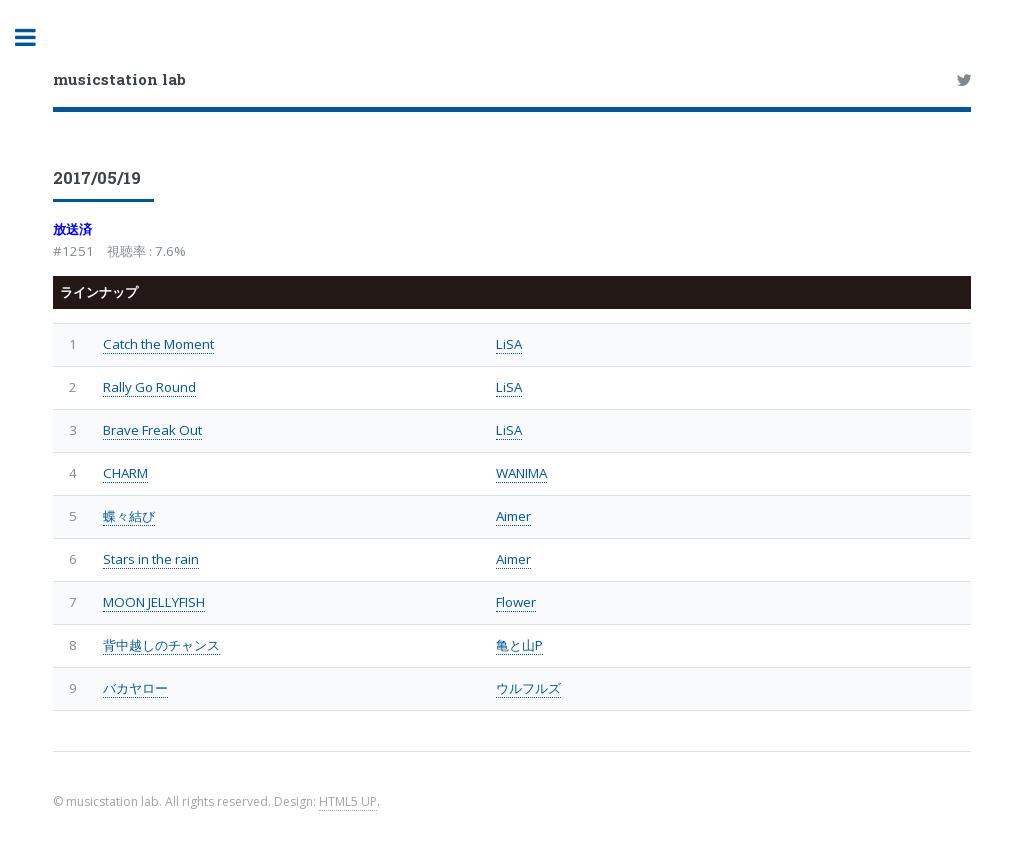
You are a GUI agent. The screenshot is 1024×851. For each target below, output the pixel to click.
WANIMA (521, 473)
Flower (516, 602)
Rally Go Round (149, 387)
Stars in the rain (151, 559)
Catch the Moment (158, 344)
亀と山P (519, 645)
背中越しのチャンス (161, 645)
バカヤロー (135, 688)
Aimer (513, 516)
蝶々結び (129, 516)
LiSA (509, 344)
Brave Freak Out (152, 430)
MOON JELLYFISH (154, 602)
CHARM (125, 473)
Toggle (36, 37)
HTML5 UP (348, 801)
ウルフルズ (528, 688)
